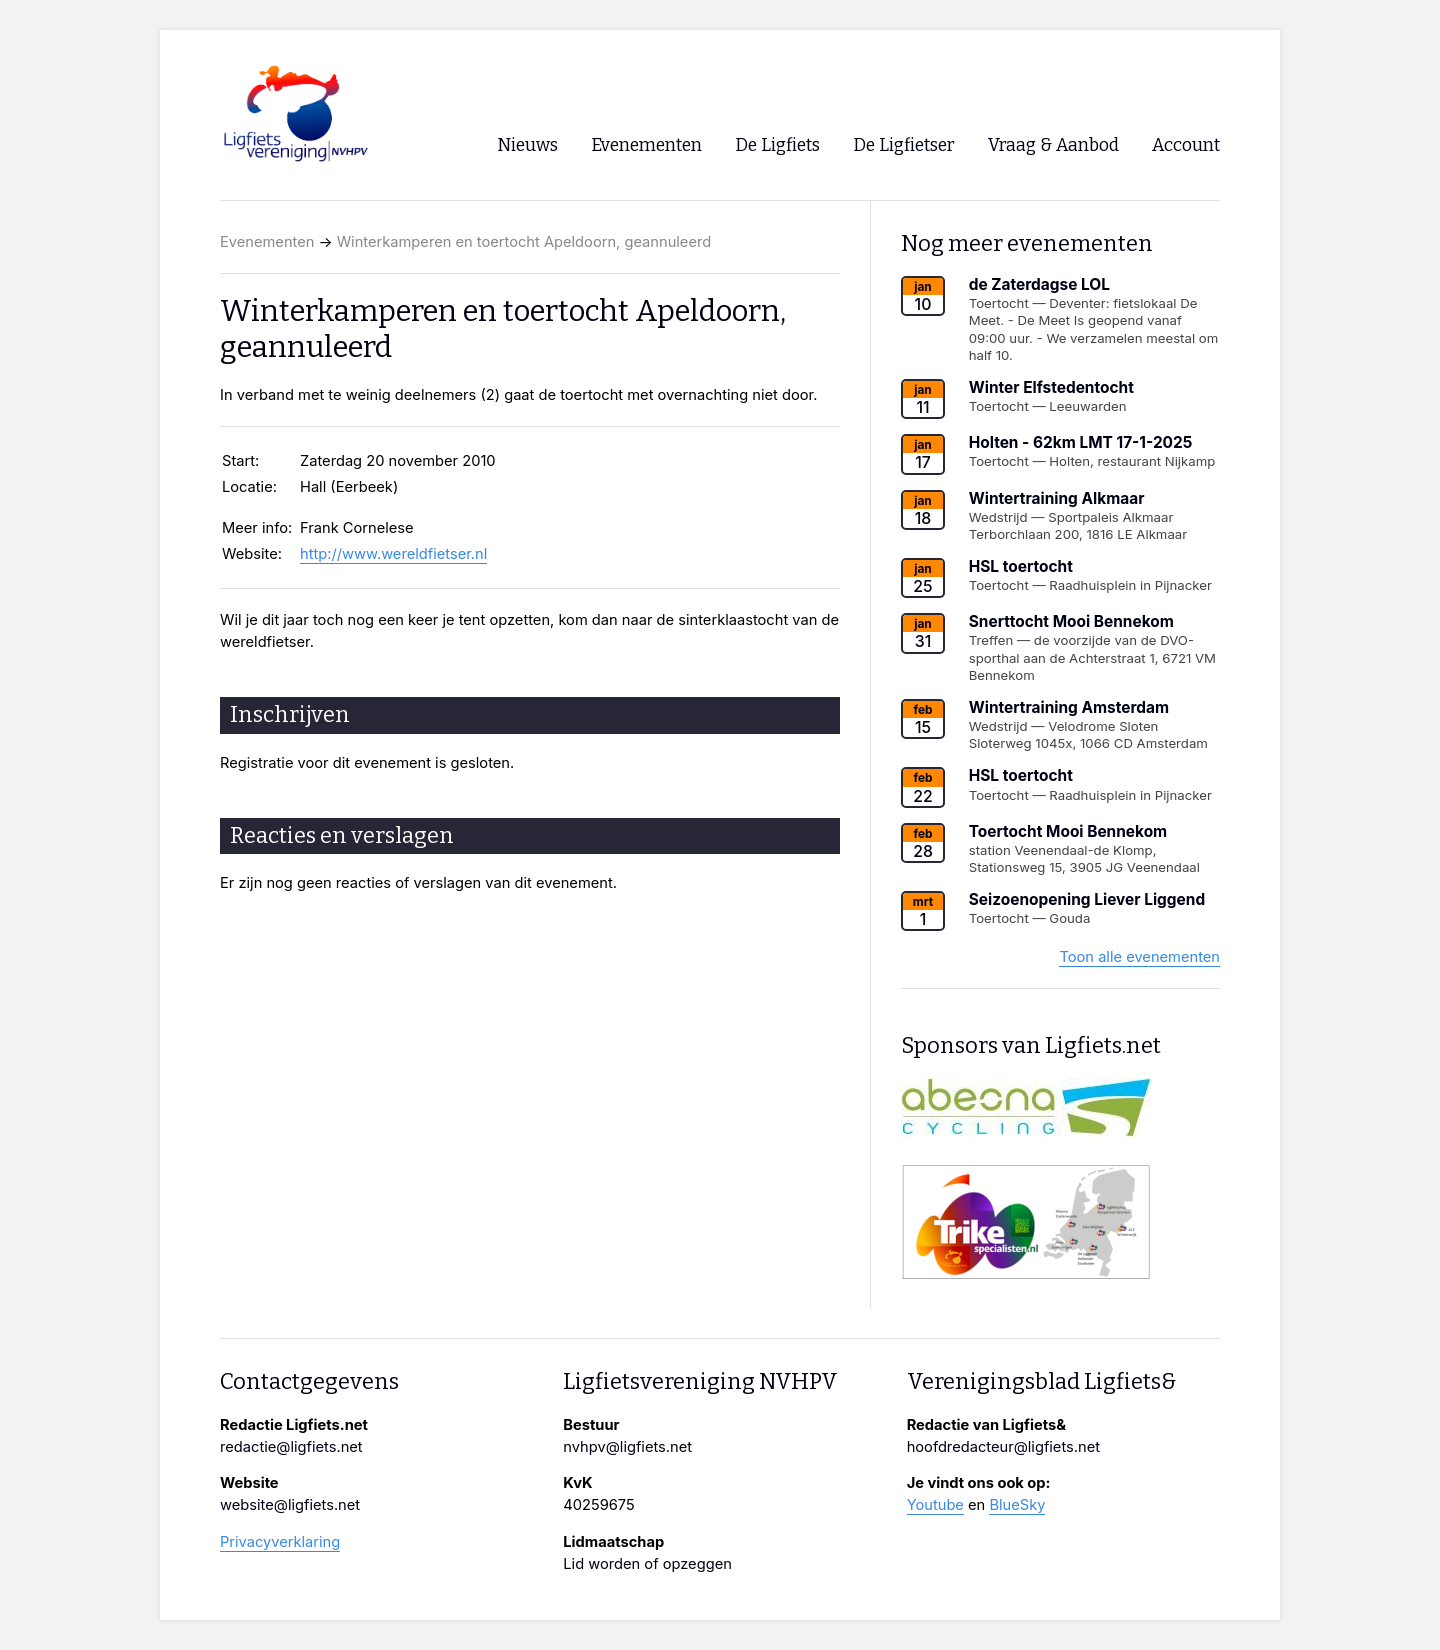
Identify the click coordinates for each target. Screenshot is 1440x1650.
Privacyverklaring (280, 1542)
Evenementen (267, 242)
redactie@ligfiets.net (291, 1447)
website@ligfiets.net (290, 1505)
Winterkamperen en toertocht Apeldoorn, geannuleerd (524, 242)
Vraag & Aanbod (1053, 145)
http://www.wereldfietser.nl (393, 554)
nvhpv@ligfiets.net (627, 1447)
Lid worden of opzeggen (647, 1564)
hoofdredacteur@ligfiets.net (1003, 1447)
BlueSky (1017, 1505)
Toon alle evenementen (1139, 957)
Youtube (935, 1505)
